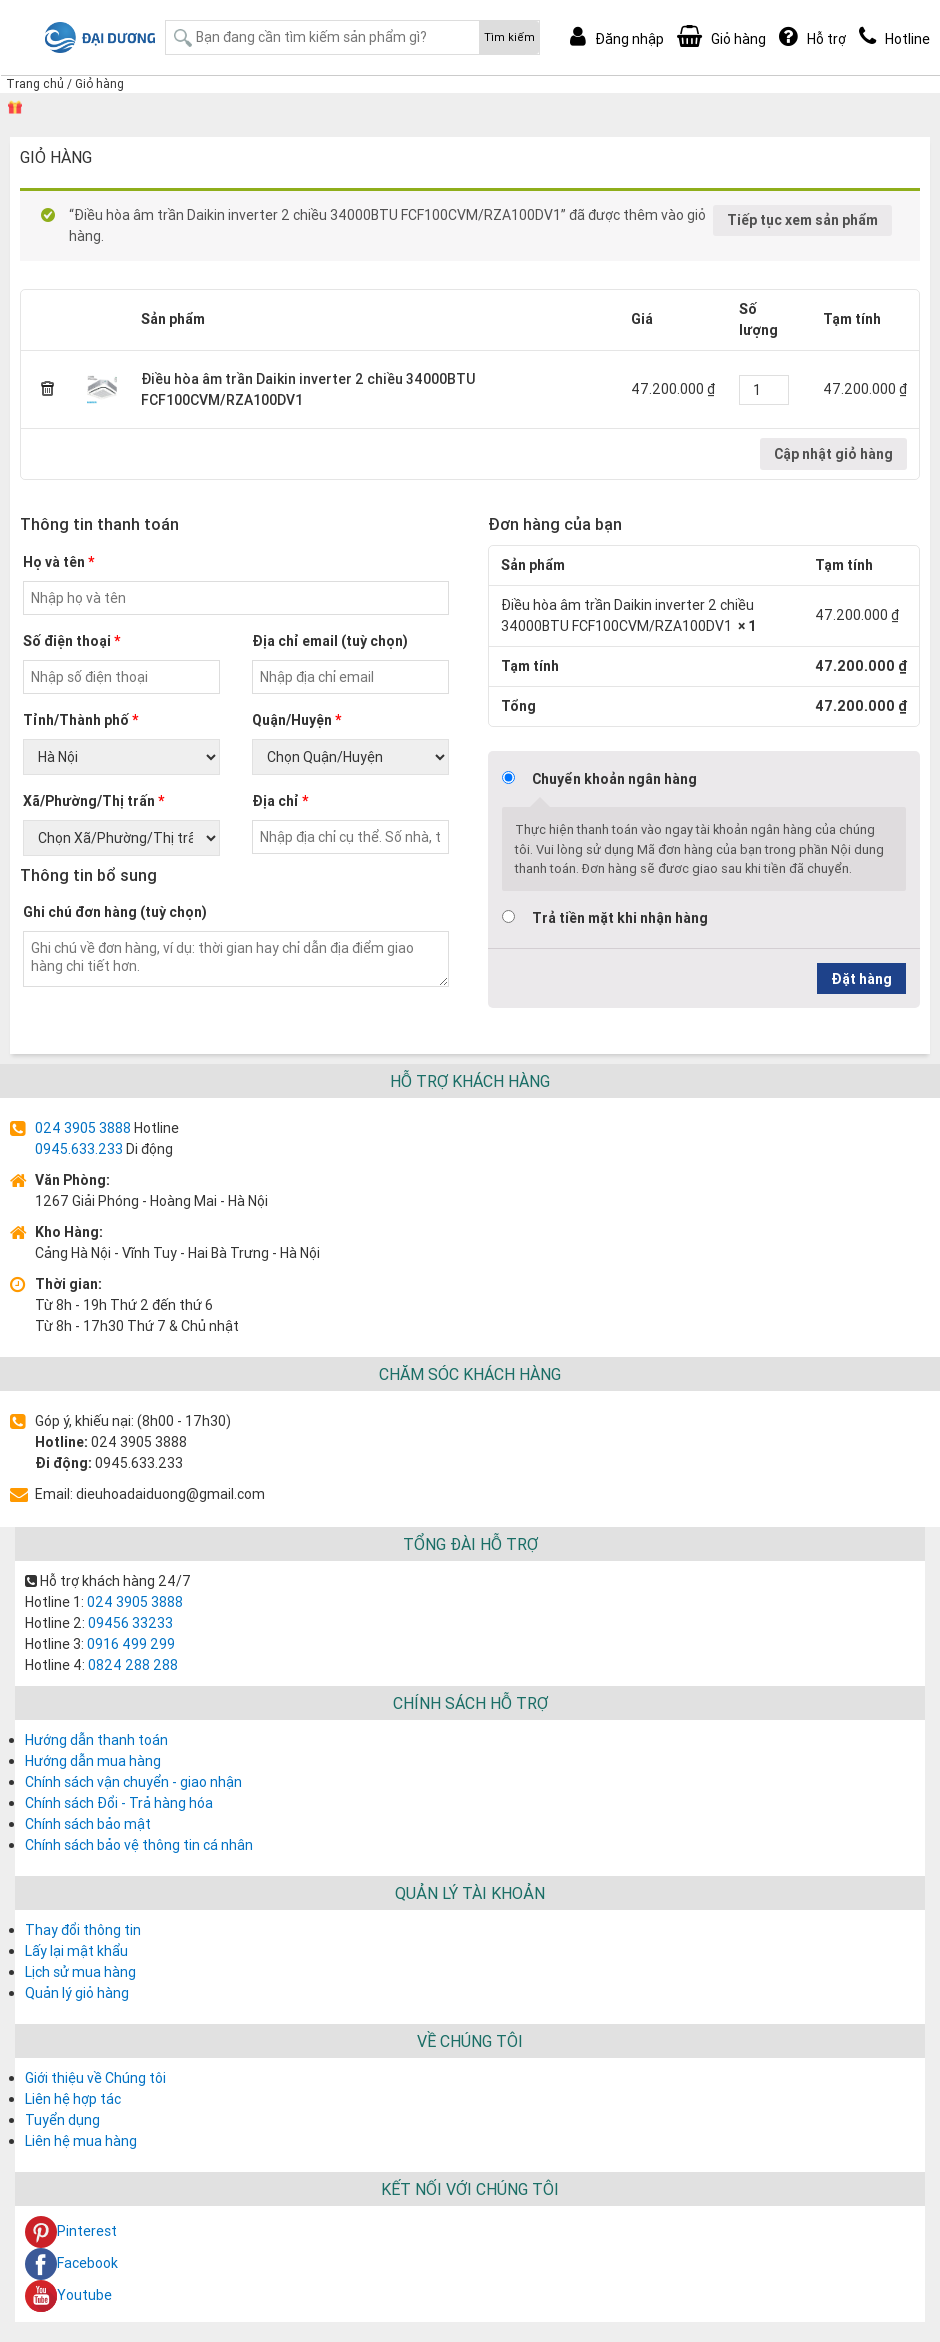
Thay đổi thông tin (83, 1930)
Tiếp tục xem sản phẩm (802, 220)
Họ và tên (58, 562)
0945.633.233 (79, 1149)
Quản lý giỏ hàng (77, 1993)
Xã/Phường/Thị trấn (93, 801)
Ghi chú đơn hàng (115, 912)
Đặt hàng (861, 979)
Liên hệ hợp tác (73, 2099)
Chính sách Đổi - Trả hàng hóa (119, 1803)
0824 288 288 (131, 1665)
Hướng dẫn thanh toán (96, 1740)
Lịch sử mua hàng (80, 1972)
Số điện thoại (71, 641)
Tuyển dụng (62, 2120)
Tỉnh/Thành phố (80, 720)
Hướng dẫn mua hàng (93, 1761)
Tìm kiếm (509, 37)
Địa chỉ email (330, 641)
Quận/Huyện (296, 720)
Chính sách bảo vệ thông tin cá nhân (139, 1845)
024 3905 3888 (83, 1128)
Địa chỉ (280, 801)
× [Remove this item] (48, 390)
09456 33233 (129, 1623)
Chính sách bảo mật (88, 1824)
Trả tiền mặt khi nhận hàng (620, 918)
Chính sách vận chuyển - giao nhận (133, 1782)
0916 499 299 (129, 1644)
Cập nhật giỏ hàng (833, 454)
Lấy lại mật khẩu (76, 1951)
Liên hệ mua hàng (81, 2141)
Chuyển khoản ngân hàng (614, 779)
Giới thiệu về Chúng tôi (95, 2078)
